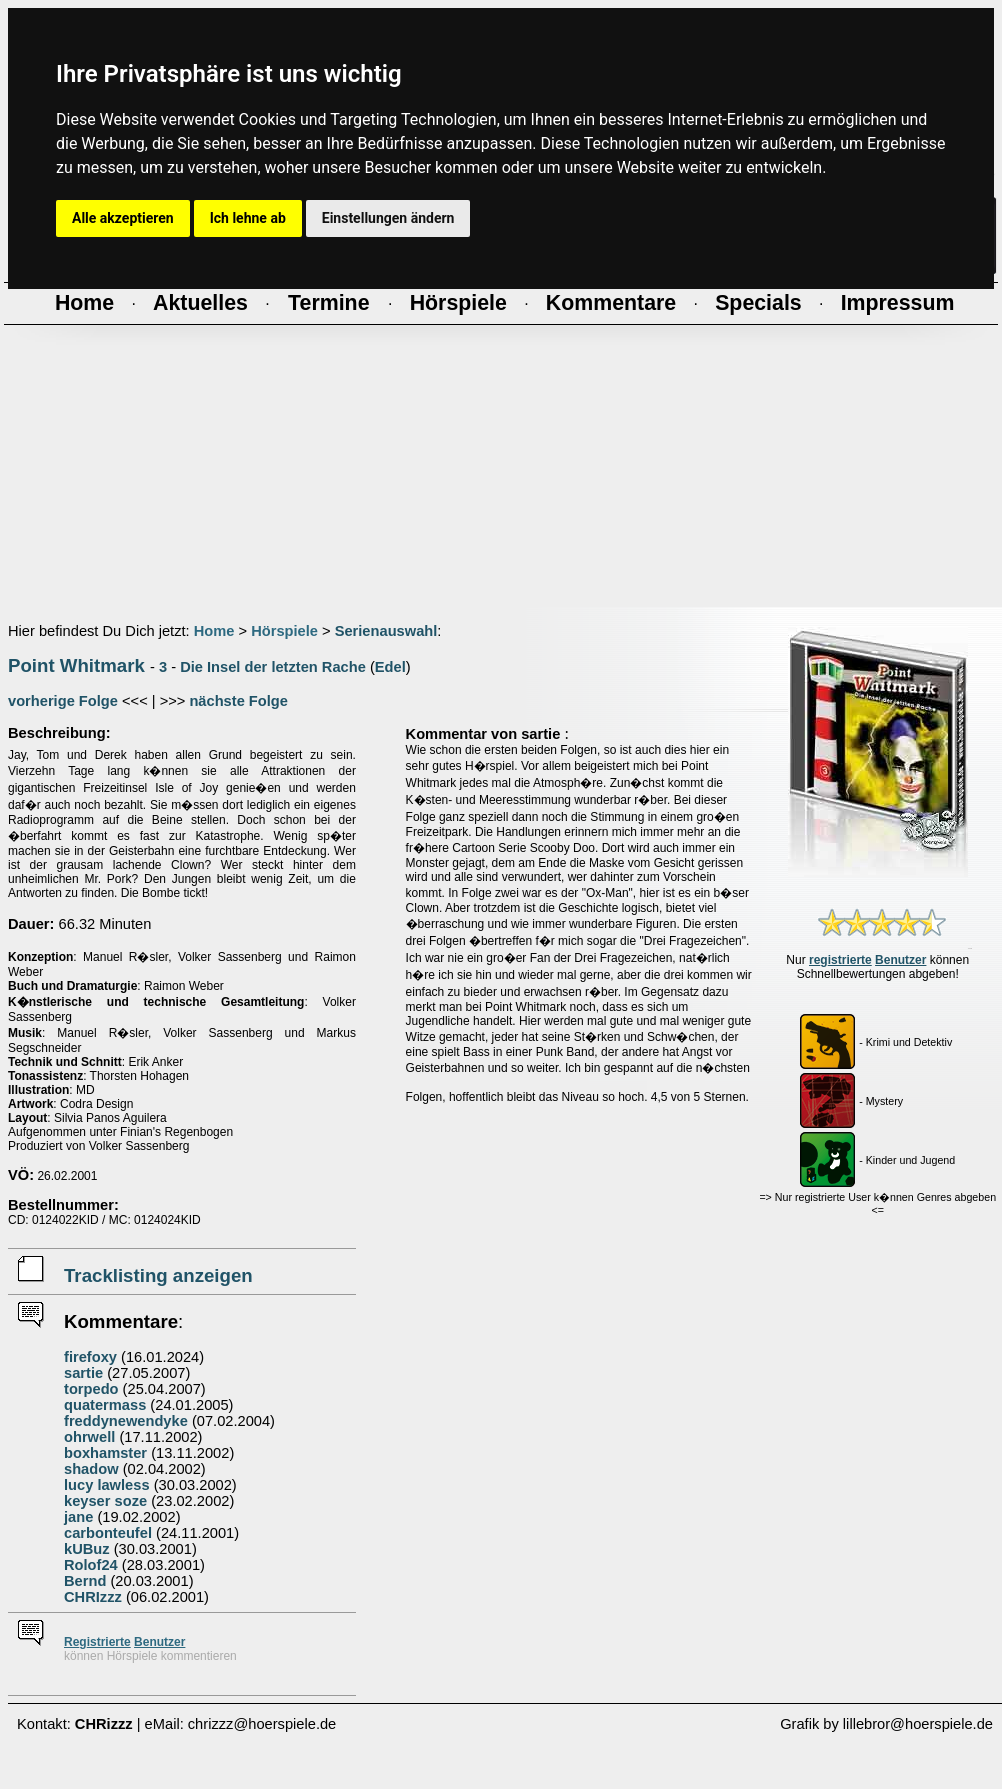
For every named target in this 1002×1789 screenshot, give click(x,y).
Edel (390, 667)
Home (214, 631)
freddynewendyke (126, 1421)
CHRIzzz (93, 1597)
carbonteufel (108, 1533)
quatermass (105, 1405)
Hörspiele (284, 631)
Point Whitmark (76, 665)
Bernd (85, 1581)
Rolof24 (91, 1565)
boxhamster (105, 1453)
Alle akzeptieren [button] (123, 218)
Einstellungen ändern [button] (388, 218)
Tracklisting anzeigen (158, 1275)
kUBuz (87, 1549)
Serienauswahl (386, 631)
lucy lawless (107, 1485)
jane (78, 1517)
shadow (91, 1469)
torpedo (91, 1389)
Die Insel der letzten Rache (273, 667)
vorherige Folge (63, 701)
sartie (83, 1373)
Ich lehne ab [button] (248, 218)
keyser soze (105, 1501)
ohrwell (89, 1437)
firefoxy (90, 1357)
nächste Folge (238, 701)
